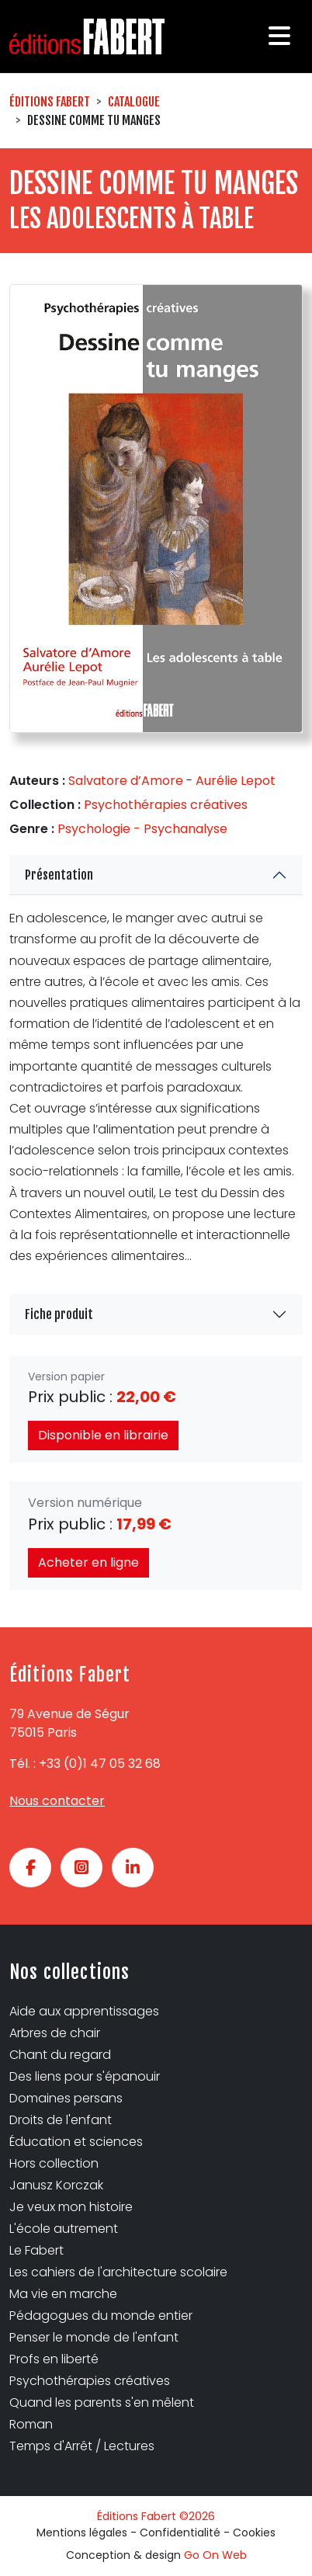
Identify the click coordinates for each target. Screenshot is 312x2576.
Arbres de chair (54, 2033)
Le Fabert (36, 2250)
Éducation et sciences (76, 2142)
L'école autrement (63, 2229)
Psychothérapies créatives (166, 805)
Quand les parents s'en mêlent (101, 2402)
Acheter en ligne (88, 1562)
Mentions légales (81, 2532)
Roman (31, 2424)
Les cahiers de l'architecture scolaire (118, 2272)
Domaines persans (66, 2098)
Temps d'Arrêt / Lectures (81, 2446)
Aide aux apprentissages (84, 2011)
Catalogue (134, 101)
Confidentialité (180, 2532)
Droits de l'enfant (60, 2120)
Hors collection (54, 2163)
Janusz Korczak (56, 2185)
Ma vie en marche (63, 2294)
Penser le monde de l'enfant (94, 2337)
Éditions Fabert (49, 101)
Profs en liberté (54, 2359)
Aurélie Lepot (236, 781)
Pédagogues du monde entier (100, 2315)
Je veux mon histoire (71, 2207)
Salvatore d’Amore (125, 781)
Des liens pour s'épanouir (84, 2076)
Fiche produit (59, 1314)
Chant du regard (60, 2055)
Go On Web (215, 2555)
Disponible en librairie (103, 1435)
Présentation (59, 875)
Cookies (254, 2532)
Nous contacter (57, 1801)
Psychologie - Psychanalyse (142, 829)
